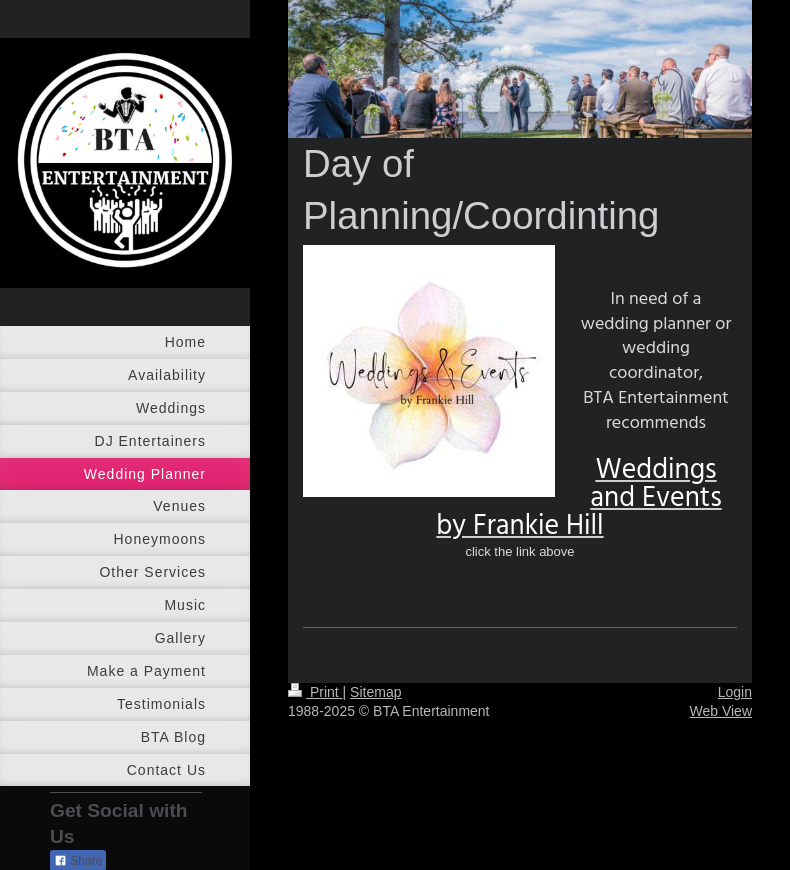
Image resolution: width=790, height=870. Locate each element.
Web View (720, 711)
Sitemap (375, 692)
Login (735, 692)
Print (315, 692)
